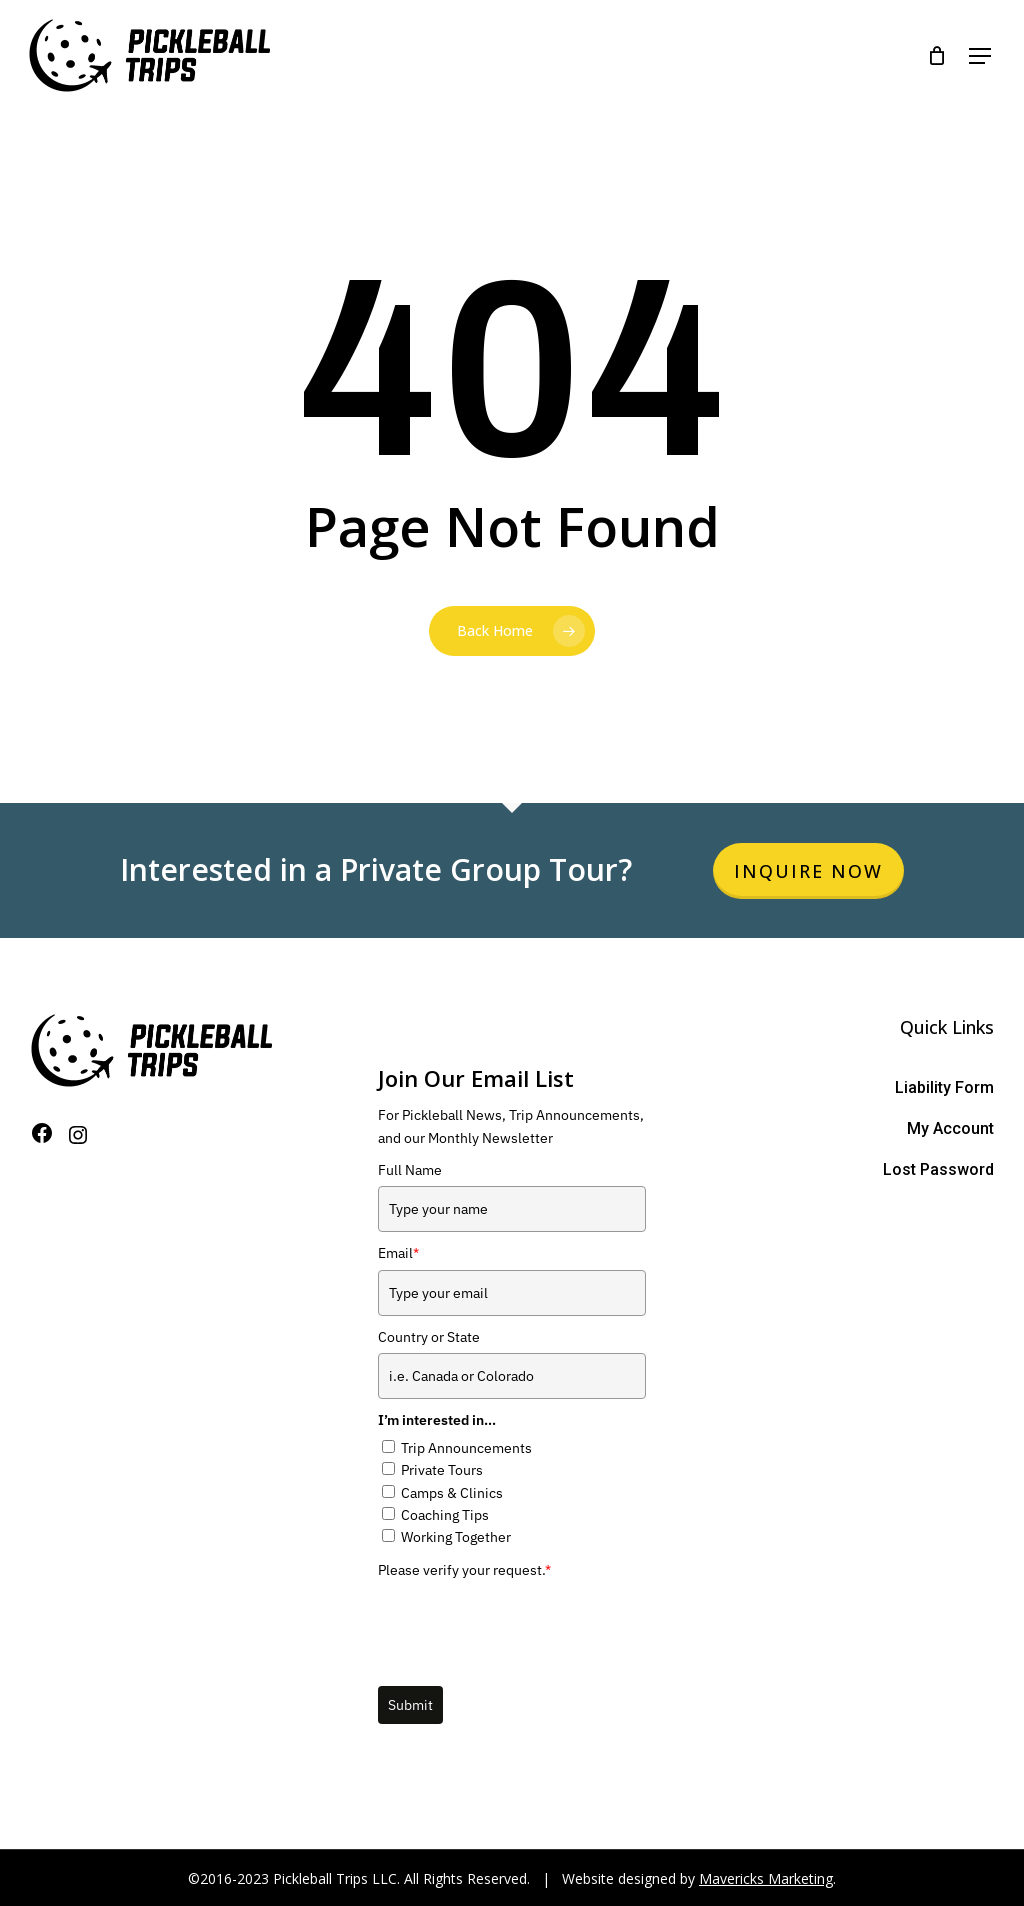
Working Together (456, 1537)
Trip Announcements (466, 1448)
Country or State (429, 1337)
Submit (410, 1705)
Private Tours (442, 1470)
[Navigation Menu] (973, 56)
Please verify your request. (464, 1570)
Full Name (410, 1170)
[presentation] (530, 1625)
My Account (950, 1128)
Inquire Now (808, 871)
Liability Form (944, 1087)
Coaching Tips (445, 1515)
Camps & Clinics (452, 1493)
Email (398, 1253)
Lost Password (938, 1169)
